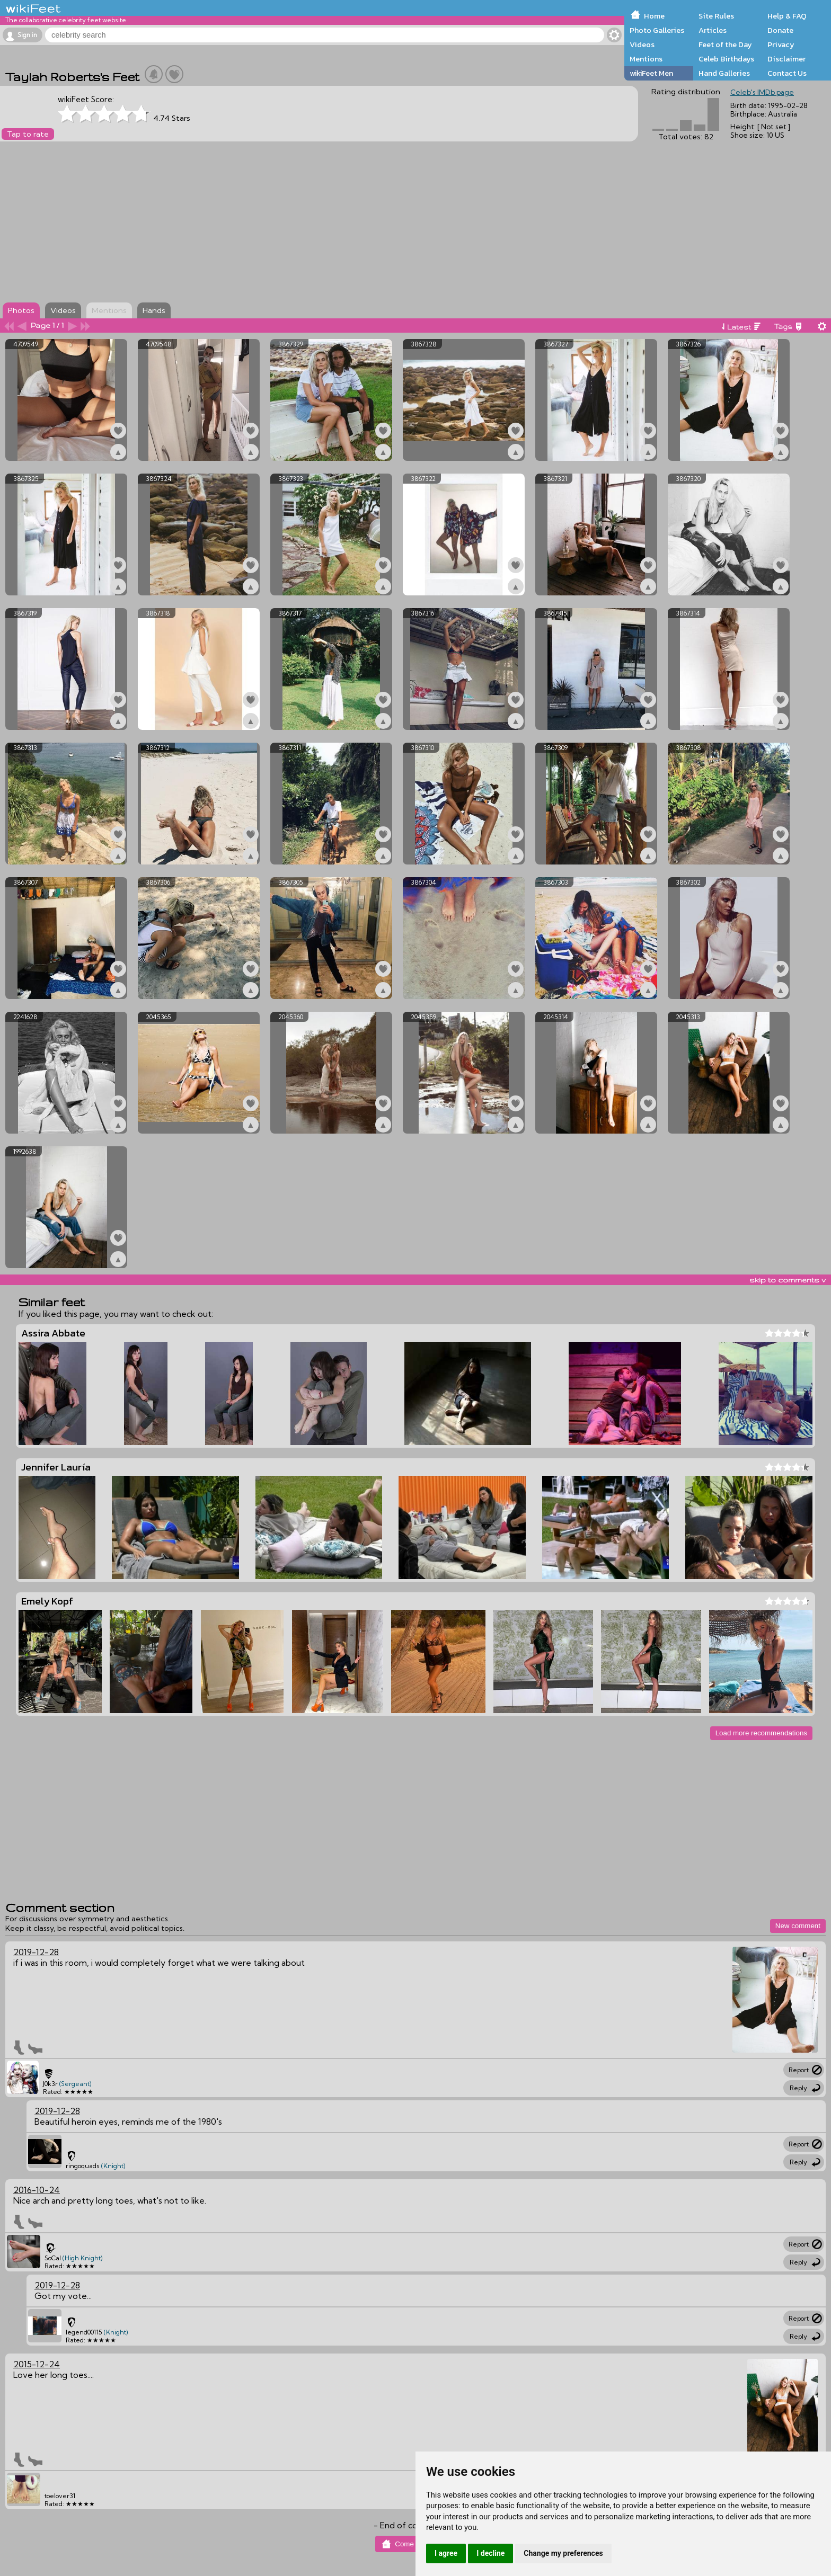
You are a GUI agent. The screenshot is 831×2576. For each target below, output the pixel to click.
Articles (713, 30)
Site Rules (716, 16)
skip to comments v (787, 1280)
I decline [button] (490, 2553)
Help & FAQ (787, 16)
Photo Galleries (657, 30)
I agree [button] (446, 2553)
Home (654, 16)
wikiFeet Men (651, 73)
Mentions (646, 59)
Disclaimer (786, 59)
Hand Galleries (724, 73)
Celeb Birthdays (726, 59)
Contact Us (787, 73)
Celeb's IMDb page (762, 92)
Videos (642, 44)
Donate (780, 30)
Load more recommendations (761, 1733)
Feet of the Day (725, 44)
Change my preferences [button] (563, 2553)
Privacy (780, 44)
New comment (797, 1926)
